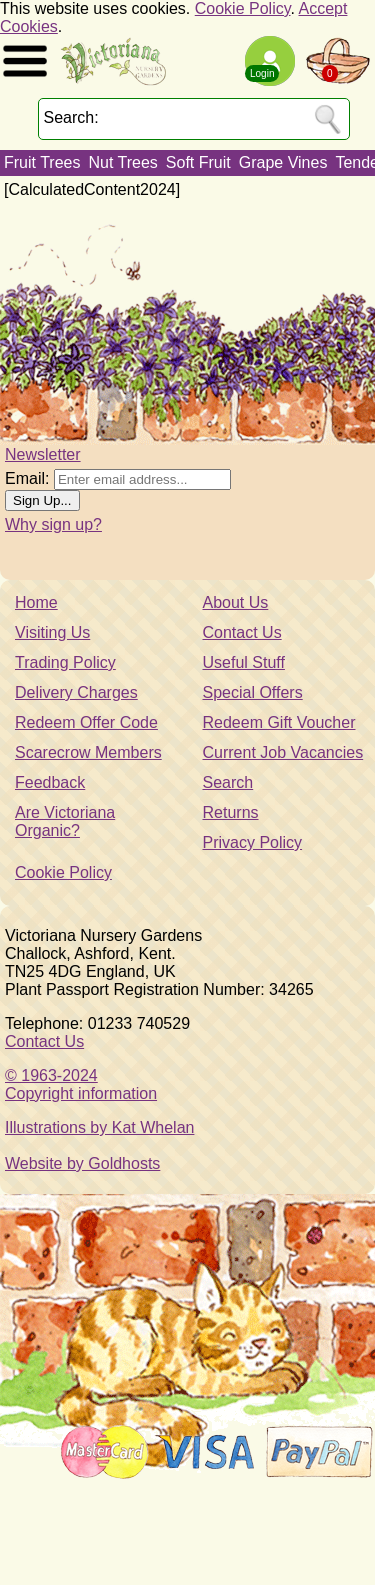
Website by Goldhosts (82, 1163)
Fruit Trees (42, 162)
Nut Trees (122, 162)
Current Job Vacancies (283, 752)
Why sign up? (53, 524)
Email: (27, 478)
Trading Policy (65, 662)
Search (228, 782)
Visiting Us (52, 632)
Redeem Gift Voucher (279, 722)
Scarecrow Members (88, 752)
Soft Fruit (198, 162)
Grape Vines (283, 162)
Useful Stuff (244, 662)
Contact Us (242, 632)
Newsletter (43, 454)
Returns (231, 812)
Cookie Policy (243, 8)
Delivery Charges (76, 692)
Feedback (50, 782)
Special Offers (253, 692)
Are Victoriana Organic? (65, 821)
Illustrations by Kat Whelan (99, 1127)
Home (36, 602)
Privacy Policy (253, 842)
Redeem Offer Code (86, 722)
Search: (71, 117)
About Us (236, 602)
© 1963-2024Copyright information (81, 1084)
